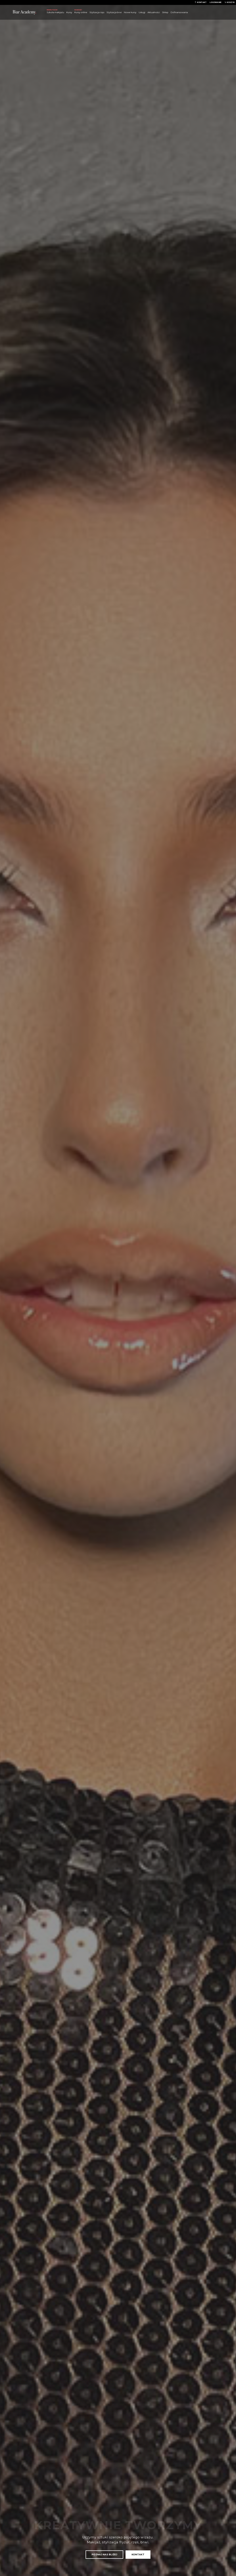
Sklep (165, 12)
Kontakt (200, 2)
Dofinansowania (179, 12)
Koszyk (230, 2)
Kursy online (80, 12)
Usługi (142, 12)
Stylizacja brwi (114, 12)
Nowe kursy (130, 12)
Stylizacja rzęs (96, 12)
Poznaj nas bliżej (104, 2554)
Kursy (69, 12)
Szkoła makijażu (55, 12)
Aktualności (154, 12)
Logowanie (215, 2)
